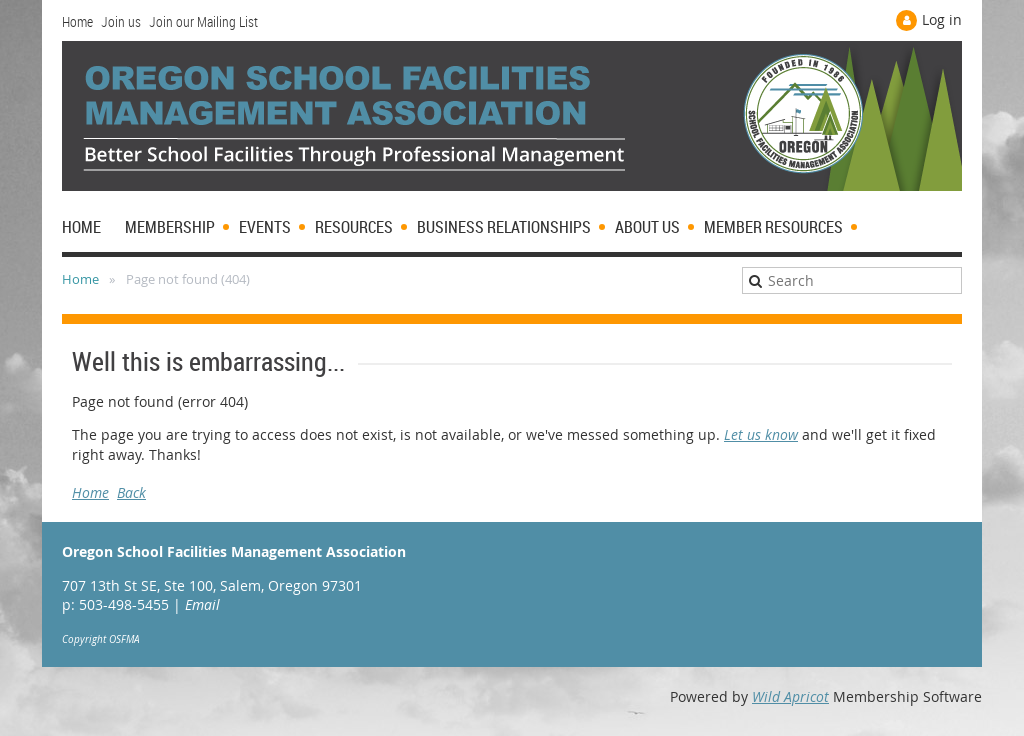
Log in (942, 19)
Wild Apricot (790, 696)
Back (131, 492)
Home (77, 21)
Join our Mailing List (203, 21)
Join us (121, 21)
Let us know (761, 434)
